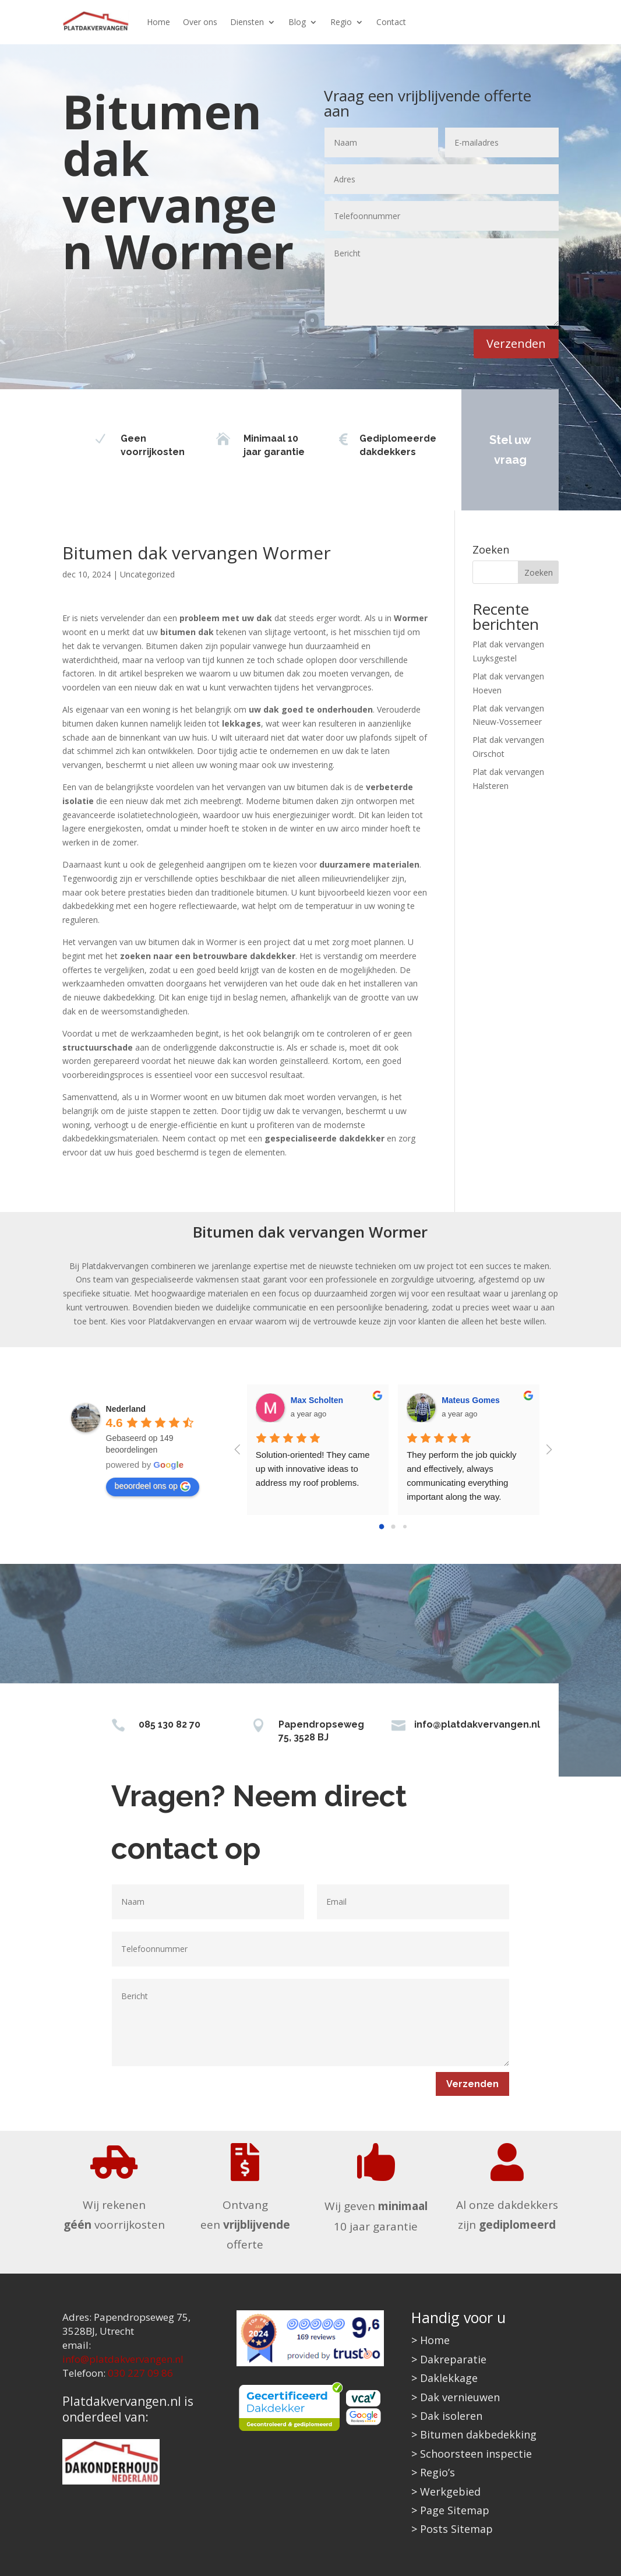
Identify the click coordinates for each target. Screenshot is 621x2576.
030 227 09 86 (140, 2373)
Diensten (247, 21)
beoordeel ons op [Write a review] (152, 1486)
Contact (391, 21)
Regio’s (437, 2472)
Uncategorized (147, 574)
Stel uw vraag (502, 450)
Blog (297, 21)
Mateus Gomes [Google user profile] (471, 1400)
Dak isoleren (451, 2416)
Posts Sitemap (456, 2529)
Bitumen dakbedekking (478, 2434)
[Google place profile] (126, 1409)
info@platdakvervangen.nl (477, 1724)
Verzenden (516, 343)
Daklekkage (449, 2378)
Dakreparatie (453, 2359)
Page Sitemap (454, 2510)
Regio (341, 21)
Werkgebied (450, 2492)
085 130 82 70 (169, 1724)
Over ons (200, 21)
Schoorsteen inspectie (476, 2454)
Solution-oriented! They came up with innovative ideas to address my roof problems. (314, 1469)
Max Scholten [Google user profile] (317, 1400)
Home (158, 21)
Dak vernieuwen (460, 2397)
